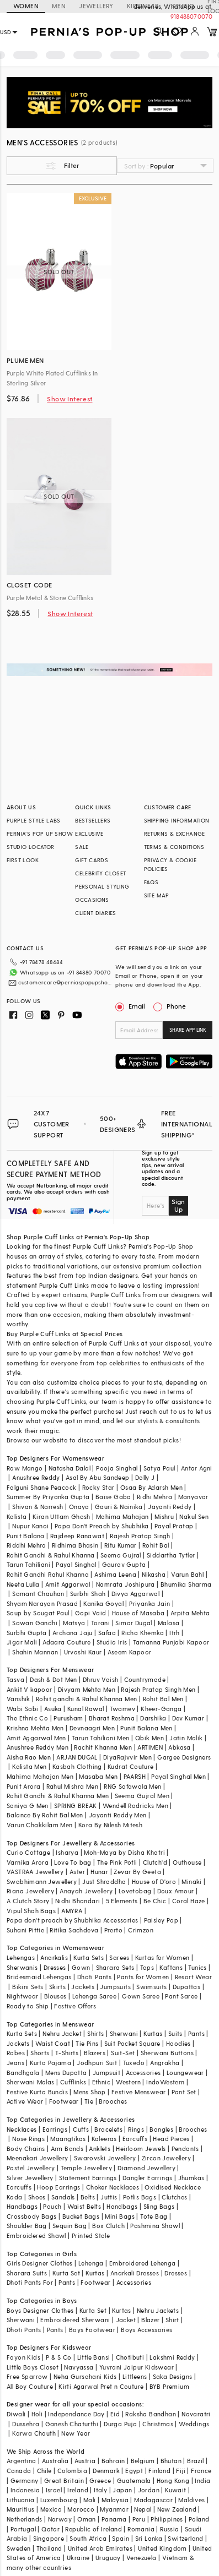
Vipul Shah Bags (31, 1910)
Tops (147, 1967)
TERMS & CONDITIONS (174, 846)
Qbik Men (149, 1737)
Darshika (153, 1718)
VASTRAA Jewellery (35, 1871)
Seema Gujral (120, 1555)
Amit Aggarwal (67, 1584)
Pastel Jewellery (31, 2167)
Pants (196, 2033)
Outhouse (187, 1862)
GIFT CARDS (91, 860)
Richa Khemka (142, 1632)
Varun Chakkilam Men (40, 1824)
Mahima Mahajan (122, 1516)
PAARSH (135, 1776)
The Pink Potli (117, 1862)
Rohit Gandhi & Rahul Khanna (51, 1555)
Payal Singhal (76, 1564)
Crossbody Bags (32, 2216)
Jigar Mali (22, 1642)
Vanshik (18, 1698)
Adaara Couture (66, 1642)
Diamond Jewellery (146, 2167)
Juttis (108, 2197)
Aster (77, 1871)
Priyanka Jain (149, 1603)
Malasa (168, 1622)
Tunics (197, 1967)
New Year (75, 2433)
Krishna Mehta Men (35, 1727)
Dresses (55, 1967)
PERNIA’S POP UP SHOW (40, 833)
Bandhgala (23, 2072)
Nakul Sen (194, 1516)
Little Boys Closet (32, 2367)
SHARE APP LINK (187, 1030)
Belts (88, 2197)
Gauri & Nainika (118, 1506)
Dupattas (186, 1986)
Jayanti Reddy (169, 1506)
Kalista (17, 1516)
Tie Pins (87, 2043)
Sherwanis (22, 1967)
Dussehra (25, 2423)
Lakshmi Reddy (172, 2357)
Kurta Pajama (50, 2062)
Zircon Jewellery (166, 2157)
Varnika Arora (28, 1862)
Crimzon (140, 1930)
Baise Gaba (113, 1496)
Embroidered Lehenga (142, 2263)
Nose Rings (28, 2138)
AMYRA (71, 1910)
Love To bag (72, 1862)
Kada (15, 2197)
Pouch (52, 2206)
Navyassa (78, 2367)
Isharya (67, 1852)
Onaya (79, 1506)
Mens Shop (89, 2091)
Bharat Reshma (112, 1718)
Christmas (157, 2423)
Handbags (22, 2206)
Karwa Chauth (34, 2433)
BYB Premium (169, 2386)
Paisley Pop (161, 1920)
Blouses (55, 1996)
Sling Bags (159, 2206)
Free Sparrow (27, 2376)
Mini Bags (120, 2216)
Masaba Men (98, 1776)
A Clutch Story (28, 1900)
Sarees (119, 1957)
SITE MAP (156, 895)
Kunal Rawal (85, 1708)
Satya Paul (159, 1468)
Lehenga (91, 2263)
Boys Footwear (92, 2329)
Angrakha (164, 2062)
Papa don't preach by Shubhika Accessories (72, 1920)
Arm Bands (67, 2148)
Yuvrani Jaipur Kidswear (136, 2367)
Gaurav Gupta (124, 1564)
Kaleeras (104, 2138)
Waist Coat (52, 2043)
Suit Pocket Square (132, 2043)
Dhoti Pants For (30, 2282)
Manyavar (193, 1496)
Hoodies (178, 2043)
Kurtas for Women (162, 1957)
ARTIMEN (150, 1747)
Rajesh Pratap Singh (140, 1535)
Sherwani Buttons (167, 2052)
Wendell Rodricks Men (135, 1805)
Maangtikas (68, 2138)
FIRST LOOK (23, 860)
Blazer (150, 2319)
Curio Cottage (28, 1852)
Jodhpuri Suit (97, 2062)
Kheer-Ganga (161, 1708)
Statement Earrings (88, 2177)
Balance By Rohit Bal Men (45, 1814)
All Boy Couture (30, 2386)
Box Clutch (108, 2225)
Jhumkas (191, 2177)
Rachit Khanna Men (103, 1747)
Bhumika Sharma (186, 1584)
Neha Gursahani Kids (85, 2376)
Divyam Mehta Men (86, 1689)
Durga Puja (120, 2423)
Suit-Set (123, 2052)
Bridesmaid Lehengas (39, 1976)
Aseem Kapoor (130, 1651)
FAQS (151, 882)
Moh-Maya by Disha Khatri (124, 1852)
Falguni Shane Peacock (41, 1487)
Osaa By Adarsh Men (151, 1487)
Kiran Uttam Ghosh (61, 1516)
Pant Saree (181, 1996)
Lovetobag (135, 1890)
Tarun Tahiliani (28, 1564)
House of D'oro (154, 1881)
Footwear (64, 2101)
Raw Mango (25, 1468)
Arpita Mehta (190, 1612)
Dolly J (145, 1477)
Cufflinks (73, 2081)
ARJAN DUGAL (76, 1757)
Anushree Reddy (36, 1477)
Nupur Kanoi (30, 1525)
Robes (16, 2052)
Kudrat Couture (131, 1766)
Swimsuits (151, 1986)
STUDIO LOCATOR (31, 846)
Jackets (82, 1986)
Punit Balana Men (146, 1727)
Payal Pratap (174, 1525)
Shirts (95, 2033)
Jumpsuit (106, 2072)
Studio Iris (112, 1642)
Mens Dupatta (66, 2072)
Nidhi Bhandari (77, 1900)
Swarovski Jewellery (105, 2157)
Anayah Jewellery (86, 1890)
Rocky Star (98, 1487)
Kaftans (171, 1967)
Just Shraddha (104, 1881)
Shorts (39, 2052)
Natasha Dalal (69, 1468)
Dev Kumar (188, 1718)
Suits (175, 2033)
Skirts (57, 1986)
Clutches (174, 2197)
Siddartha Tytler (171, 1555)
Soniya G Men (28, 1805)
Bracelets (108, 2129)
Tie (88, 2101)
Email (131, 1006)
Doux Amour (175, 1890)
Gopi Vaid (90, 1612)
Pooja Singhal (116, 1468)
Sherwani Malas (31, 2081)
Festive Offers (75, 2005)
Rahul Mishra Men (72, 1786)
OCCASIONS (92, 899)
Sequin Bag (69, 2225)
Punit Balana (26, 1535)
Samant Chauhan (38, 1593)
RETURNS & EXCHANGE (174, 833)
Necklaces (22, 2129)
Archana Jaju (72, 1632)
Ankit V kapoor (29, 1689)
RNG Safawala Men (132, 1786)
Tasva (15, 1679)
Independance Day (76, 2413)
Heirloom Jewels (140, 2148)
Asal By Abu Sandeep (98, 1477)
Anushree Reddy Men (37, 1747)
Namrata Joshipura (125, 1584)
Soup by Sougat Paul (38, 1612)
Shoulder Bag (27, 2225)
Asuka (53, 1708)
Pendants (185, 2148)
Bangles (161, 2129)
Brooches (113, 2101)
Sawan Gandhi (34, 1622)
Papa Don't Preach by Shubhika (102, 1525)
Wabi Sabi (23, 1708)
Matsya (74, 1622)
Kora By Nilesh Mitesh (110, 1824)
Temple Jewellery (86, 2167)
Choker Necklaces (112, 2187)
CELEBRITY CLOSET (100, 873)
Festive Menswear (138, 2091)
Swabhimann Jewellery (42, 1881)
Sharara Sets (115, 1967)
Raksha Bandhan (150, 2413)
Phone (175, 1006)
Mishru (164, 1516)
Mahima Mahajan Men (40, 1776)
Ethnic (101, 2081)
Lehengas (21, 1957)
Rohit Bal (155, 1545)
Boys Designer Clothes (40, 2310)
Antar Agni (196, 1468)
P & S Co (58, 2357)
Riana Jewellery (30, 1890)
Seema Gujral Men (142, 1795)
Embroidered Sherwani (75, 2319)
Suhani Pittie (25, 1930)
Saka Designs (173, 2376)
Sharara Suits (27, 2273)
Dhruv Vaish (100, 1679)
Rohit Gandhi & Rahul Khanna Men (58, 1795)
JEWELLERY (96, 5)
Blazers (94, 2052)
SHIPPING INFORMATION (177, 820)
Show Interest (69, 398)
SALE (82, 846)
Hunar (99, 1871)
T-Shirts (66, 2052)
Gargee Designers (184, 1757)
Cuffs (81, 2129)
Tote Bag (153, 2216)
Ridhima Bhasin (75, 1545)
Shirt (172, 2319)
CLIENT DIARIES (95, 913)
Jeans (15, 2062)
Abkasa (179, 1747)
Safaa (107, 1632)
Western (128, 2081)
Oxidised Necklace (173, 2187)
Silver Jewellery (30, 2177)
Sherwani (124, 2033)
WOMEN (26, 5)
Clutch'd (155, 1862)
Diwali (16, 2413)
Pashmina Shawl (155, 2225)
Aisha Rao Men (29, 1757)
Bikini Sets (27, 1986)
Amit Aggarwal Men (36, 1737)
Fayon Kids (23, 2357)
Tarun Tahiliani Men (101, 1737)
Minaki (191, 1881)
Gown (81, 1967)
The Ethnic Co (27, 1718)
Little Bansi (93, 2357)
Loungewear (185, 2072)
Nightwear (23, 1996)
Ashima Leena (115, 1574)
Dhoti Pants (94, 1976)
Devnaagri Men (92, 1727)
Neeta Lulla (23, 1584)
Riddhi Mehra (26, 1545)
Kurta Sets (88, 1957)
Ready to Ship (28, 2005)
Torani (100, 1622)
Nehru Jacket (62, 2033)
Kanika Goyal (103, 1603)
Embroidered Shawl (36, 2235)
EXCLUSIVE (89, 833)
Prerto (113, 1930)
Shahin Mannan (35, 1651)
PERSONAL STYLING (102, 886)
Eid (115, 2413)
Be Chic (155, 1900)
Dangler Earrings (147, 2177)
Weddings (194, 2423)
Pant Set (184, 2091)
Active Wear (25, 2101)
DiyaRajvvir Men (127, 1757)
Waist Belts (84, 2206)
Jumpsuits (115, 1986)
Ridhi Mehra (154, 1496)
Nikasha (153, 1574)
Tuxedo (134, 2062)
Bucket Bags (80, 2216)
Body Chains (26, 2148)
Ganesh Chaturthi (71, 2423)
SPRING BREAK (75, 1805)
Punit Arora (23, 1786)
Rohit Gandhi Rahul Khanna (48, 1574)
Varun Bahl (187, 1574)
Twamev (122, 1708)
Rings (136, 2129)
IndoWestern (165, 2081)
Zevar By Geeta (137, 1871)
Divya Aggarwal (135, 1593)
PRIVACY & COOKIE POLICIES (170, 864)
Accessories (143, 2072)
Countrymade (144, 1679)
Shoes (37, 2197)
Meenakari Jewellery (37, 2157)
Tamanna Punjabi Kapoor (171, 1642)
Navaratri (196, 2413)
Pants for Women (143, 1976)
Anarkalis (54, 1957)
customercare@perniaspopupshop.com (65, 982)
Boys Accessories (146, 2329)
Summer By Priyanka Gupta (48, 1496)
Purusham (68, 1718)
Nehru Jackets (158, 2310)
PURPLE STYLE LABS (34, 820)
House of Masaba (138, 1612)
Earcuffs (134, 2138)
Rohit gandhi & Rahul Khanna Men (86, 1698)
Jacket (126, 2319)
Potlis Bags (139, 2197)
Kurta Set (66, 2273)
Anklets (99, 2148)
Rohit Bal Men (163, 1698)
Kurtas (152, 2033)
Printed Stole (91, 2235)
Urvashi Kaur (83, 1651)
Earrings (54, 2129)
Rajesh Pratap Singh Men (158, 1689)
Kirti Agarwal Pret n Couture (100, 2386)
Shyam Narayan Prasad (42, 1603)
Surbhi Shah (87, 1593)
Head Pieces (171, 2138)
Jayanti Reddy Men (118, 1814)
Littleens (134, 2376)
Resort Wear (193, 1976)
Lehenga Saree (94, 1996)
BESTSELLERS (92, 820)
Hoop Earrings (58, 2187)
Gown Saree (140, 1996)
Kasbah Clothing (77, 1766)
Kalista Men (29, 1766)
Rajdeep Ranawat (77, 1535)
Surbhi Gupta (27, 1632)
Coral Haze (188, 1900)
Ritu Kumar (120, 1545)
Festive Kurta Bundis (37, 2091)
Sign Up (178, 1205)
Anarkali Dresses (134, 2273)
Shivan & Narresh (37, 1506)
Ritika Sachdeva (74, 1930)
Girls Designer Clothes (40, 2263)
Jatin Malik (185, 1737)
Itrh (174, 1632)
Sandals (63, 2197)
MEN (59, 5)
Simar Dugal (133, 1622)
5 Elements (122, 1900)
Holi (37, 2413)
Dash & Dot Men (53, 1679)
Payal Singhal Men (178, 1776)
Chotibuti (130, 2357)
